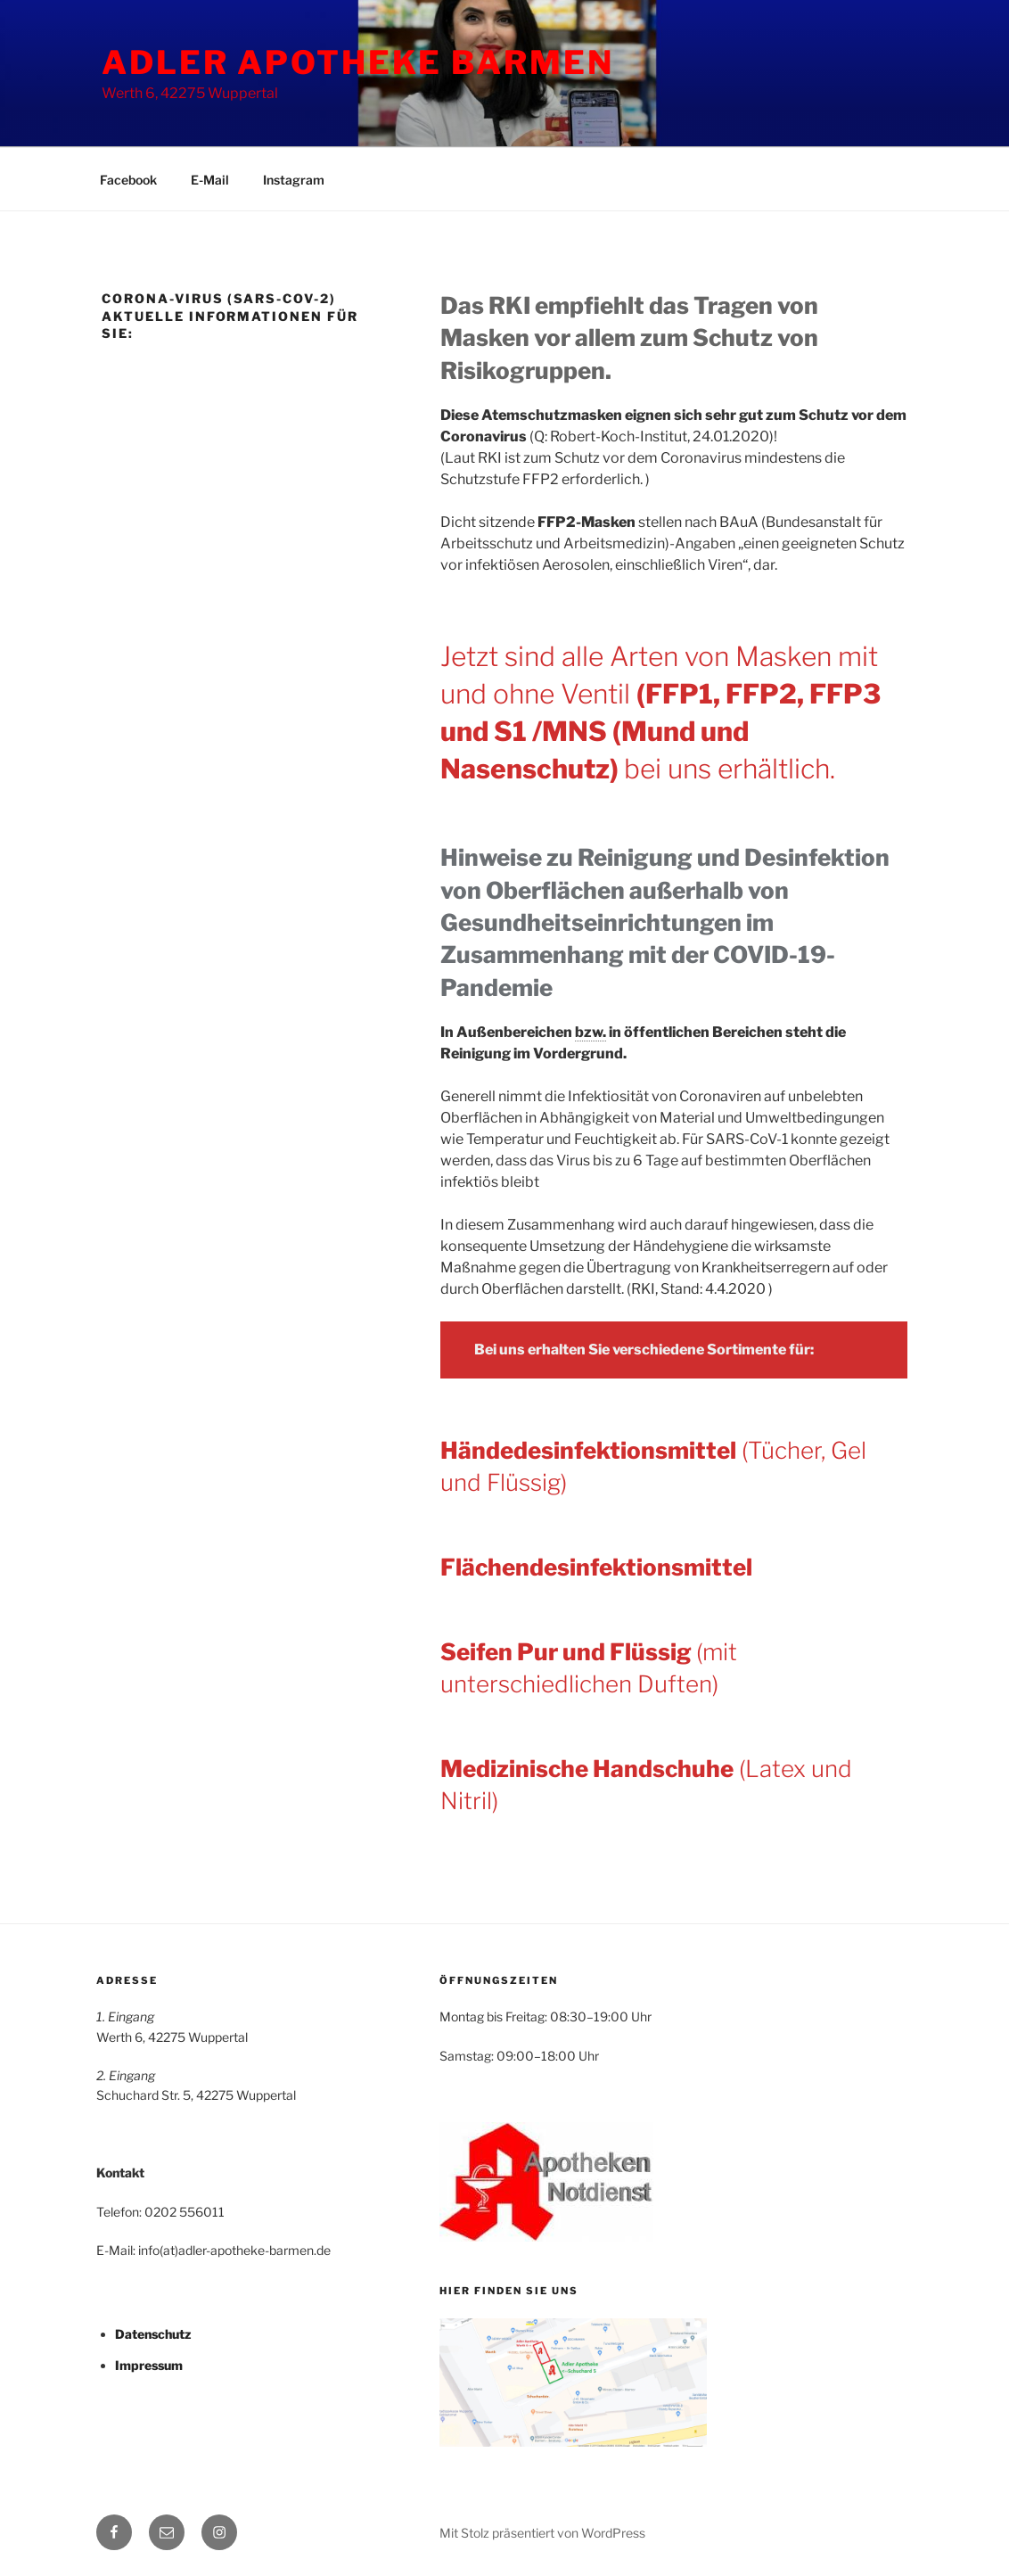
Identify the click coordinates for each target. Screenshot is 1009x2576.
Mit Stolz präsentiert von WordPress (542, 2532)
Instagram (293, 179)
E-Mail (210, 179)
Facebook (128, 179)
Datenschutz (153, 2333)
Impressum (149, 2365)
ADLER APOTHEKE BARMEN (357, 62)
